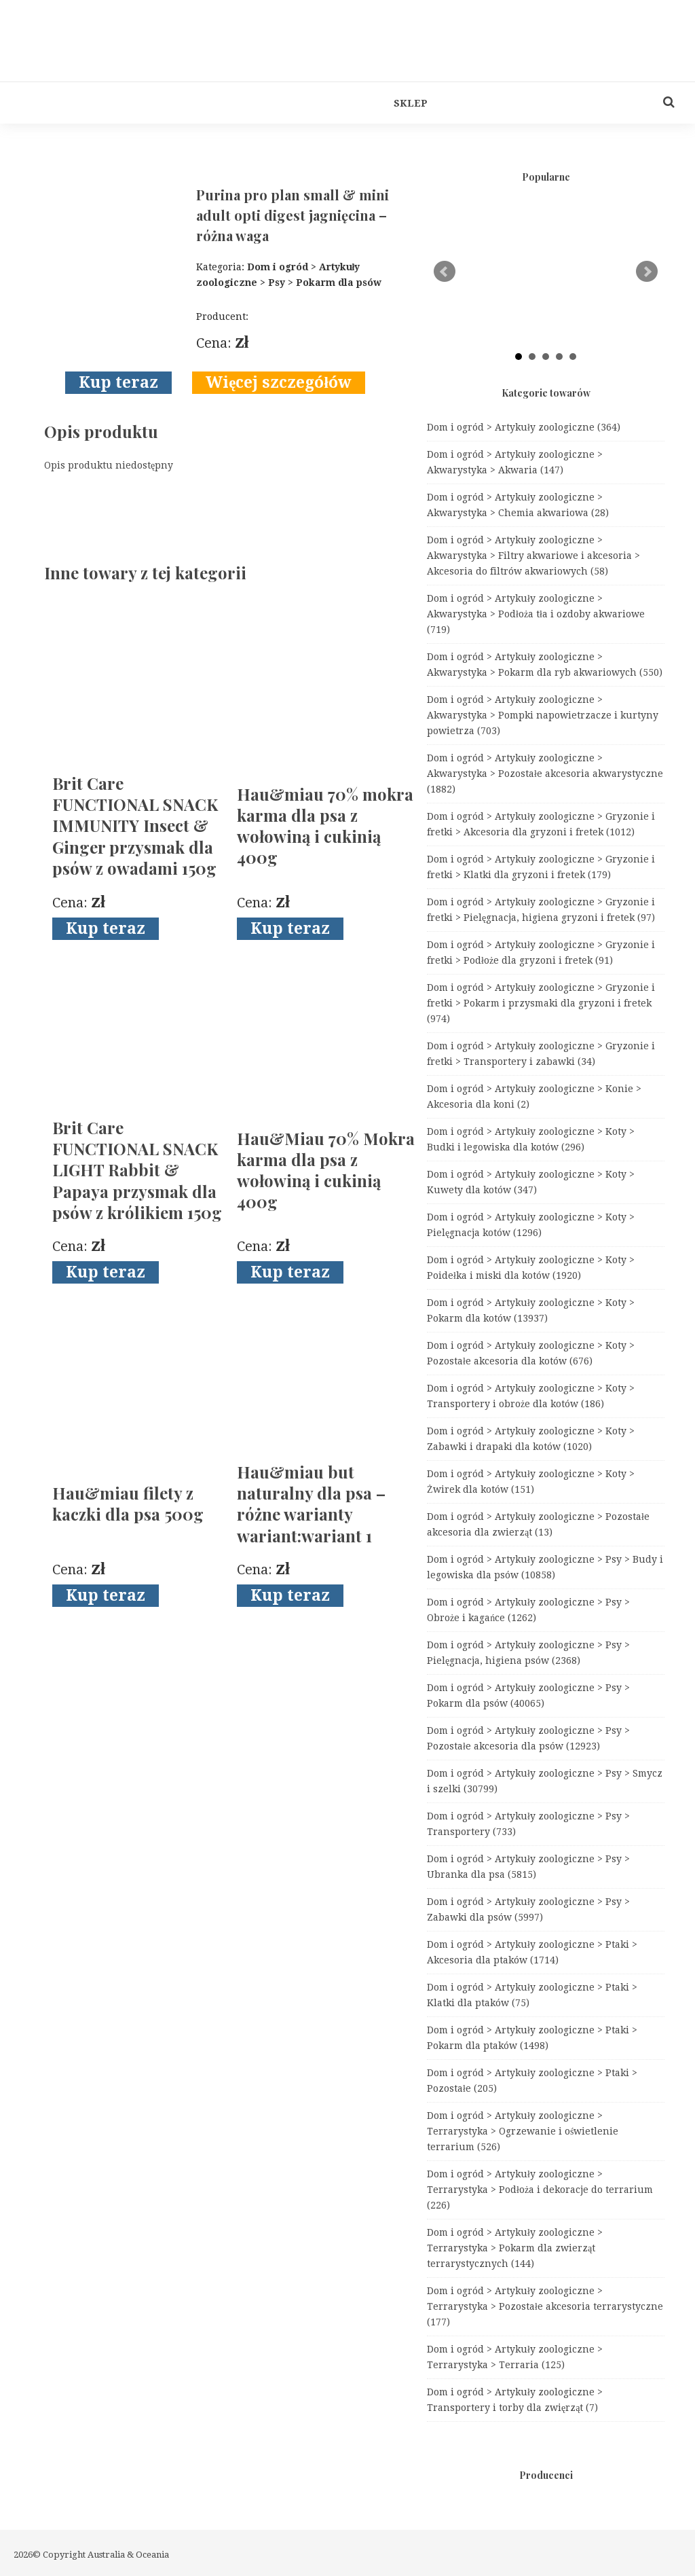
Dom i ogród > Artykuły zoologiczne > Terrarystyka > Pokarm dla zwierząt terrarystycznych (515, 2248)
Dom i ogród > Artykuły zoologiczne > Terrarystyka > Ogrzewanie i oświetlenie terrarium (522, 2131)
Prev (444, 272)
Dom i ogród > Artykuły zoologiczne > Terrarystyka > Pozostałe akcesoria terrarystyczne (545, 2306)
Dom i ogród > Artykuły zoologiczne (523, 427)
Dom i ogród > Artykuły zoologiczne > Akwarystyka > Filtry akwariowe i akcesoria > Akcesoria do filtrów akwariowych (533, 555)
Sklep (411, 103)
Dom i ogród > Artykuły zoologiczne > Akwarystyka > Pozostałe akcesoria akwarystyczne (545, 773)
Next (647, 272)
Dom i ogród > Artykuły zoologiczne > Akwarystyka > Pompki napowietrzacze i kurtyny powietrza (542, 715)
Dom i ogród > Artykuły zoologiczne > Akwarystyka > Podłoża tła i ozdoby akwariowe (536, 614)
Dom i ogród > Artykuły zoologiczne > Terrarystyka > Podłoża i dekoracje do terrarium (540, 2190)
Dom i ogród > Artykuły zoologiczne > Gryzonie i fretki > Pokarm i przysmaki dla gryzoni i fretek (541, 1003)
